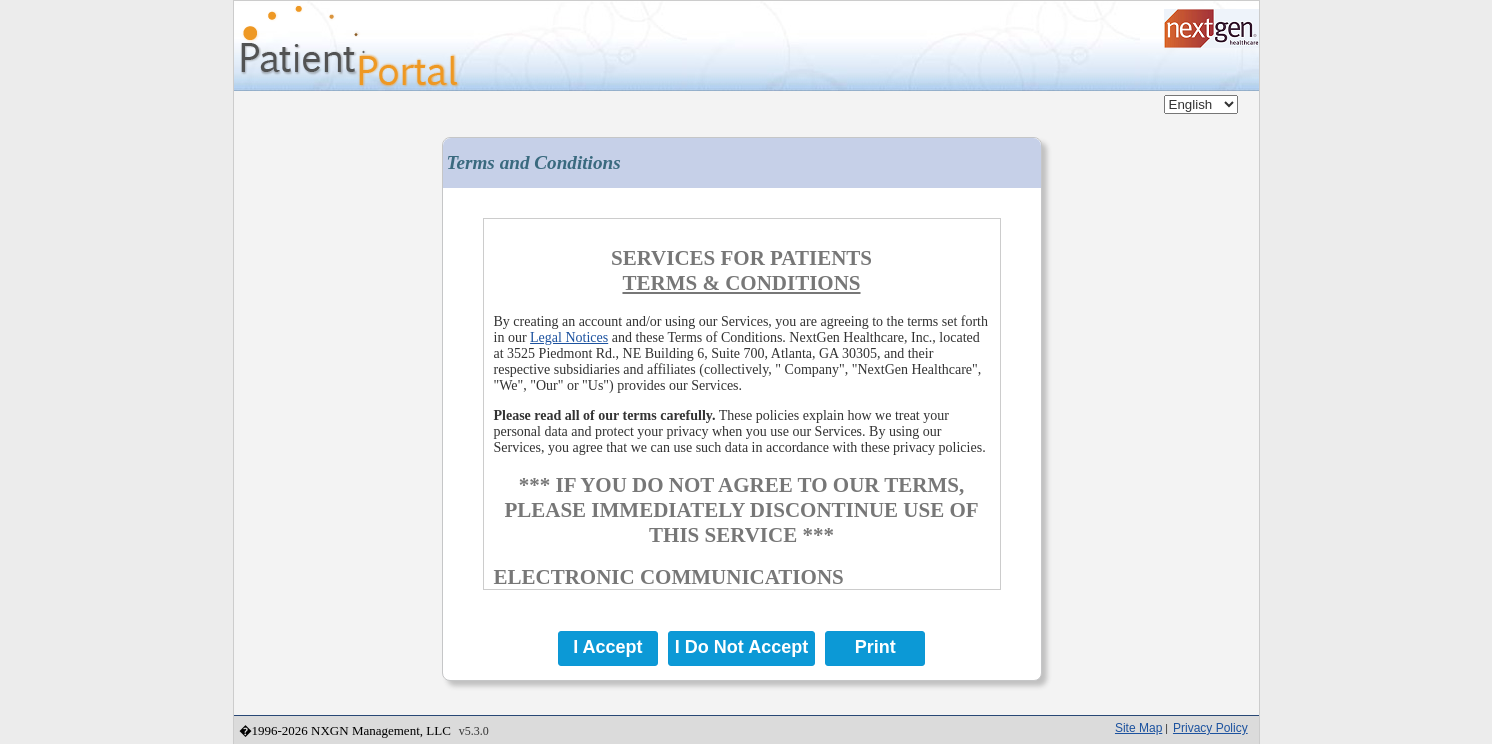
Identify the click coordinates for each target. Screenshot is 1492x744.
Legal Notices (569, 337)
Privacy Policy (1210, 728)
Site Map (1138, 728)
